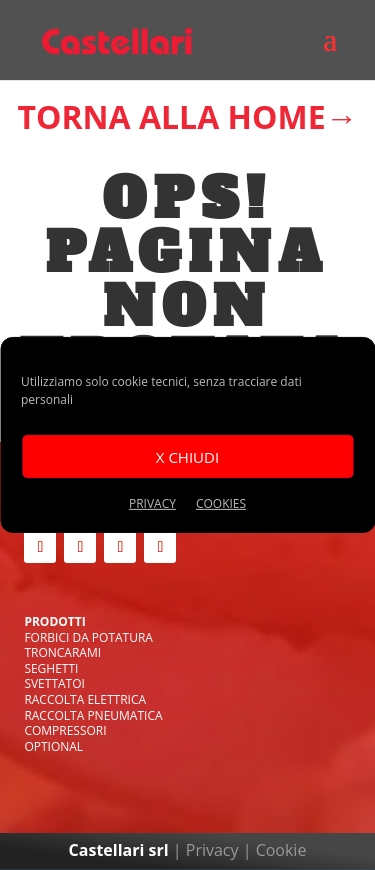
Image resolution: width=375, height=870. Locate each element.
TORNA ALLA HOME (171, 116)
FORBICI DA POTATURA (88, 637)
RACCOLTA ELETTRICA (85, 699)
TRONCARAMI (62, 652)
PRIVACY (152, 503)
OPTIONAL (53, 746)
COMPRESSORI (65, 730)
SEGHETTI (51, 668)
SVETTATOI (54, 683)
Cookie (281, 850)
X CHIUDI (187, 456)
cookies (221, 503)
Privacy (212, 850)
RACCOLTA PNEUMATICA (93, 715)
